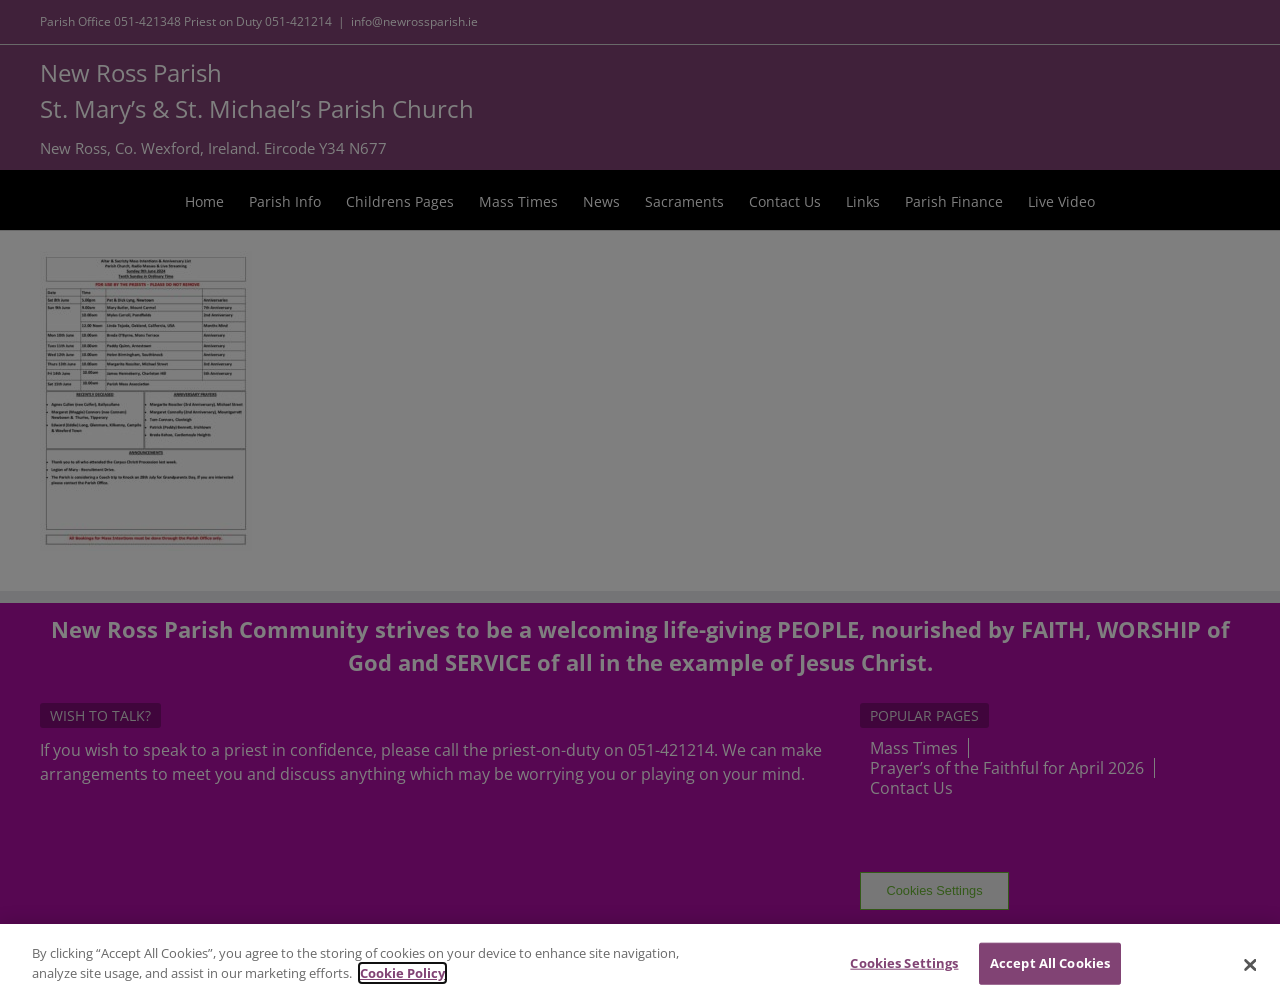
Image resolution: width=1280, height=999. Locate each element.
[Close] (1250, 972)
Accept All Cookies (1050, 970)
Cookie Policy (402, 980)
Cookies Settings (904, 970)
